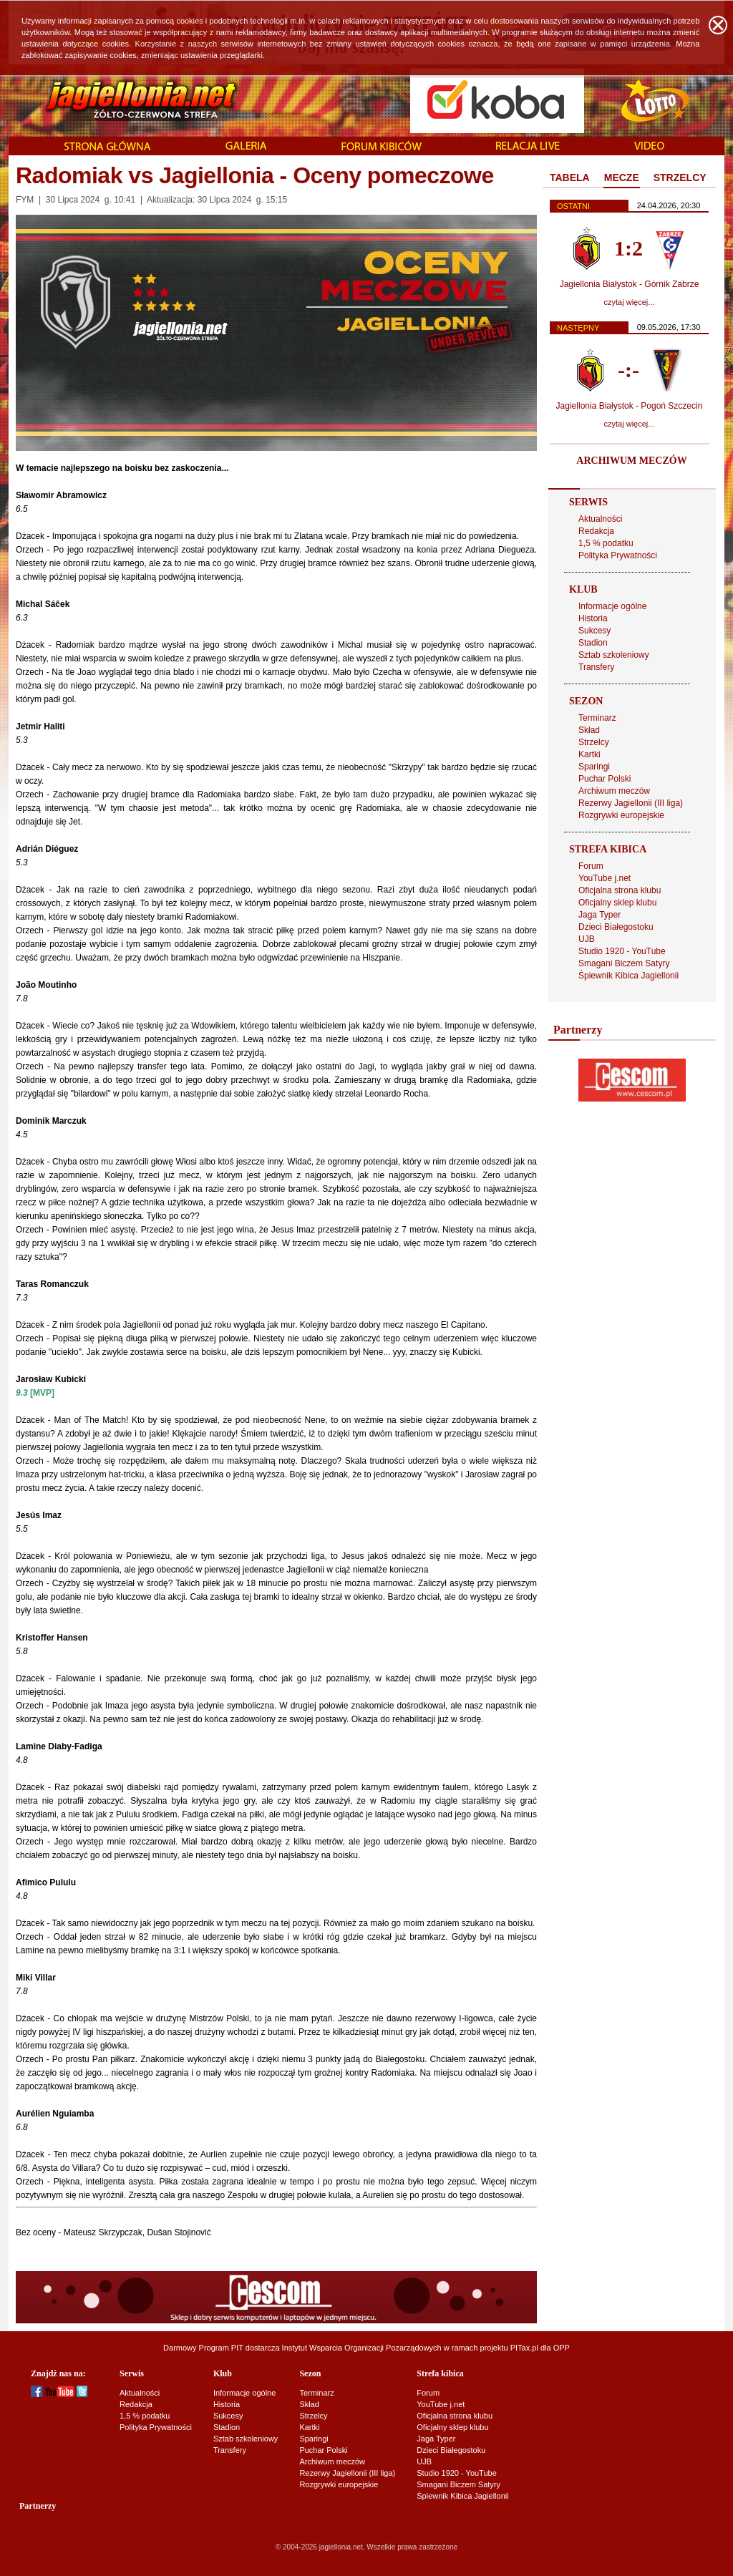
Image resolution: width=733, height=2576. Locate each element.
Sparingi (594, 767)
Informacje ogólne (612, 606)
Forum (590, 866)
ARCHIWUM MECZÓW (631, 460)
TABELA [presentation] (570, 177)
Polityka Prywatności (617, 555)
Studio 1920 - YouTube (622, 951)
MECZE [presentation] (621, 177)
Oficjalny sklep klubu (617, 903)
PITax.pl (524, 2347)
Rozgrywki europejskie (621, 815)
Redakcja (596, 531)
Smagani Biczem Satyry (623, 963)
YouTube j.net (604, 878)
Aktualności (600, 519)
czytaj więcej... (629, 302)
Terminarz (597, 718)
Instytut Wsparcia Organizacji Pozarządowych (362, 2347)
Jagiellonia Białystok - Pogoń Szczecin (629, 406)
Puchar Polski (604, 779)
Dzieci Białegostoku (616, 927)
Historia (593, 618)
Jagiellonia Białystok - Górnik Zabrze (629, 284)
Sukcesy (594, 631)
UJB (586, 939)
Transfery (596, 667)
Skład (589, 730)
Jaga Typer (599, 915)
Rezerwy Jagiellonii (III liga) (630, 803)
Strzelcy (593, 742)
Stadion (593, 643)
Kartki (589, 754)
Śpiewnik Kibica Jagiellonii (628, 976)
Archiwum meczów (614, 791)
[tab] (570, 178)
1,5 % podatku (606, 543)
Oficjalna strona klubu (619, 890)
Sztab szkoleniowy (613, 655)
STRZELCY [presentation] (680, 177)
